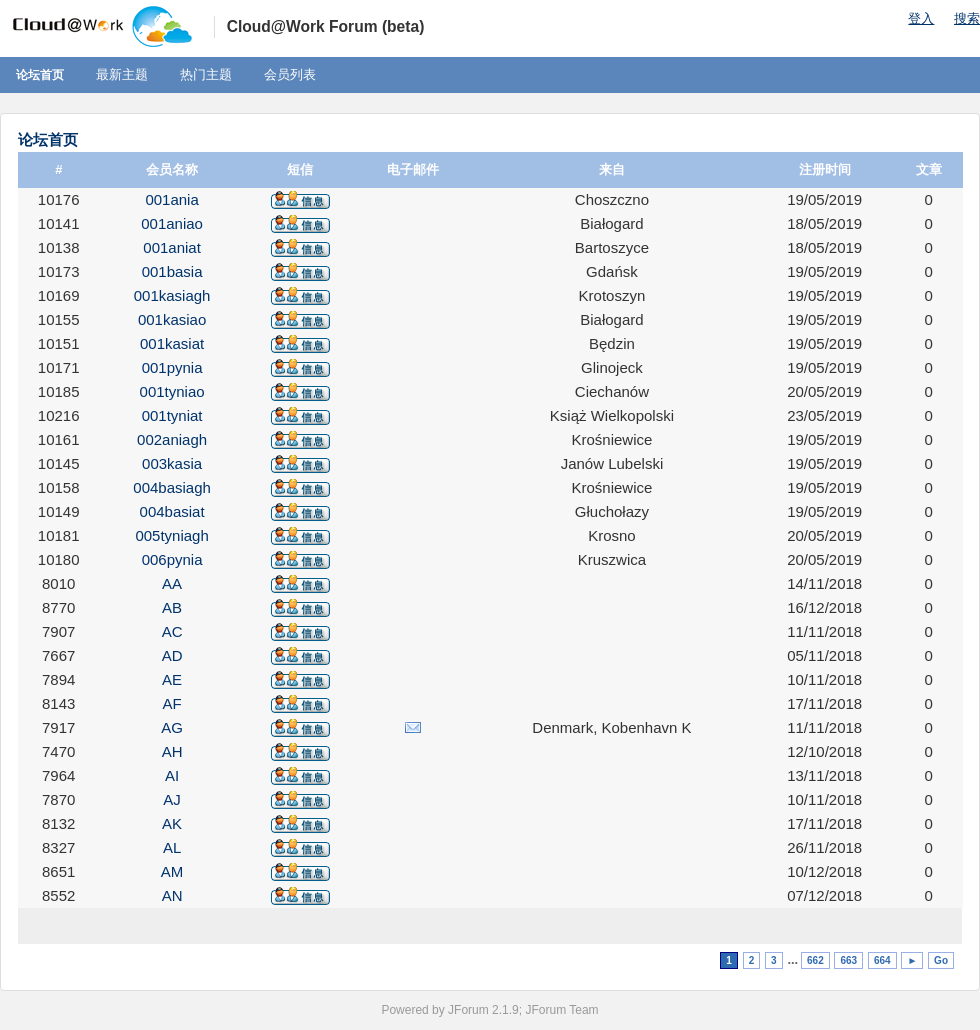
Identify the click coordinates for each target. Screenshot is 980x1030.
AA (172, 583)
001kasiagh (172, 295)
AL (172, 847)
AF (172, 703)
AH (172, 751)
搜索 (967, 18)
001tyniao (172, 391)
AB (172, 607)
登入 (921, 18)
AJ (172, 799)
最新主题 (122, 74)
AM (172, 871)
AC (172, 631)
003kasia (172, 463)
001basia (172, 271)
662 (815, 960)
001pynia (172, 367)
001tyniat (172, 415)
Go (941, 960)
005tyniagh (171, 535)
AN (172, 895)
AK (172, 823)
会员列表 (290, 74)
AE (172, 679)
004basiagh (172, 487)
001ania (171, 199)
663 (848, 960)
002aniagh (172, 439)
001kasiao (172, 319)
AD (172, 655)
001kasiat (172, 343)
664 (882, 960)
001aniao (172, 223)
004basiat (172, 511)
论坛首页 (40, 75)
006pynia (172, 559)
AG (172, 727)
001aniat (172, 247)
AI (172, 775)
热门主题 (206, 74)
